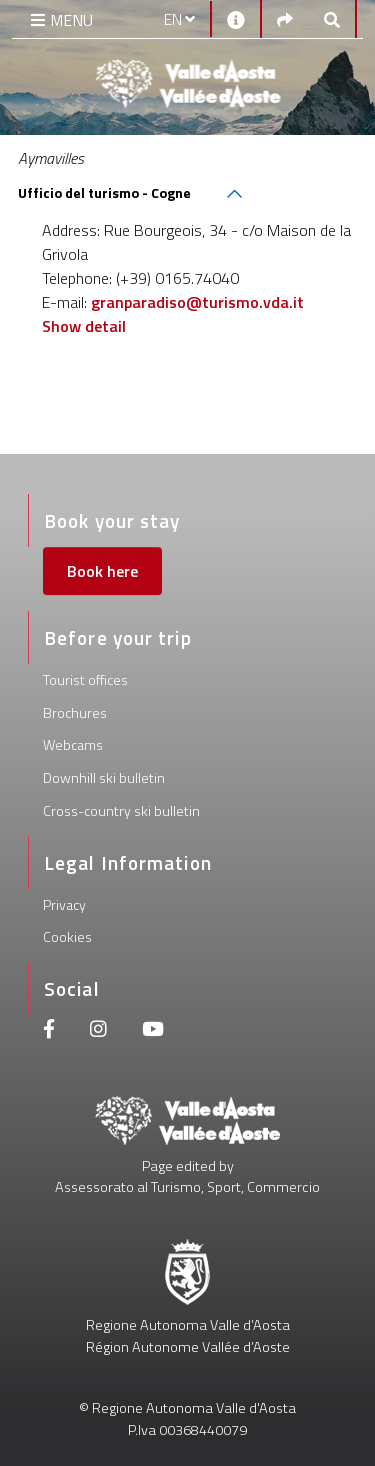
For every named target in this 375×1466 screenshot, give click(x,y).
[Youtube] (153, 1031)
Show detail (84, 326)
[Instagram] (98, 1031)
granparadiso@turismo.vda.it (197, 302)
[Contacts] (236, 18)
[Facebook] (49, 1031)
